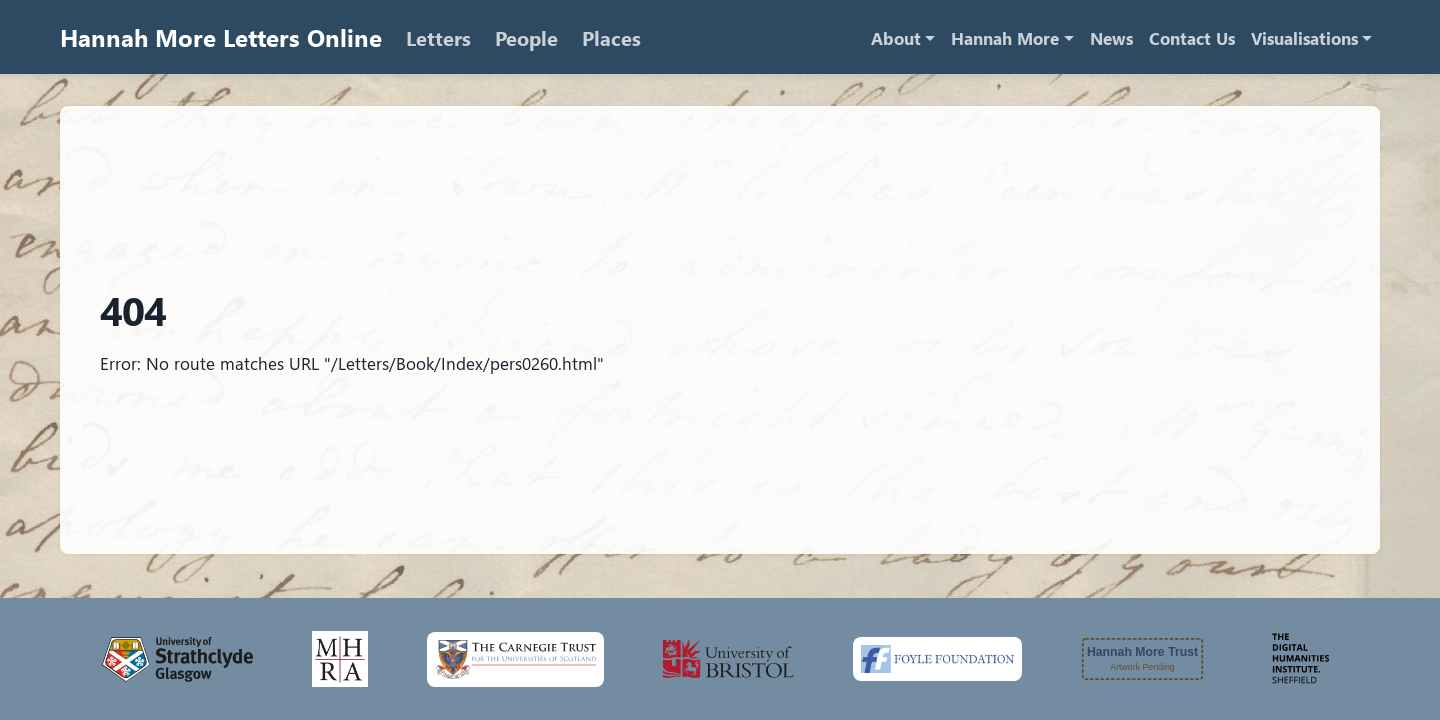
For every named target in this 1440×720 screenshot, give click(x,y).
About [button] (896, 38)
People (526, 37)
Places (611, 37)
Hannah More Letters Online (221, 37)
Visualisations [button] (1304, 38)
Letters (438, 37)
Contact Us (1192, 38)
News (1111, 38)
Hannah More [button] (1005, 38)
